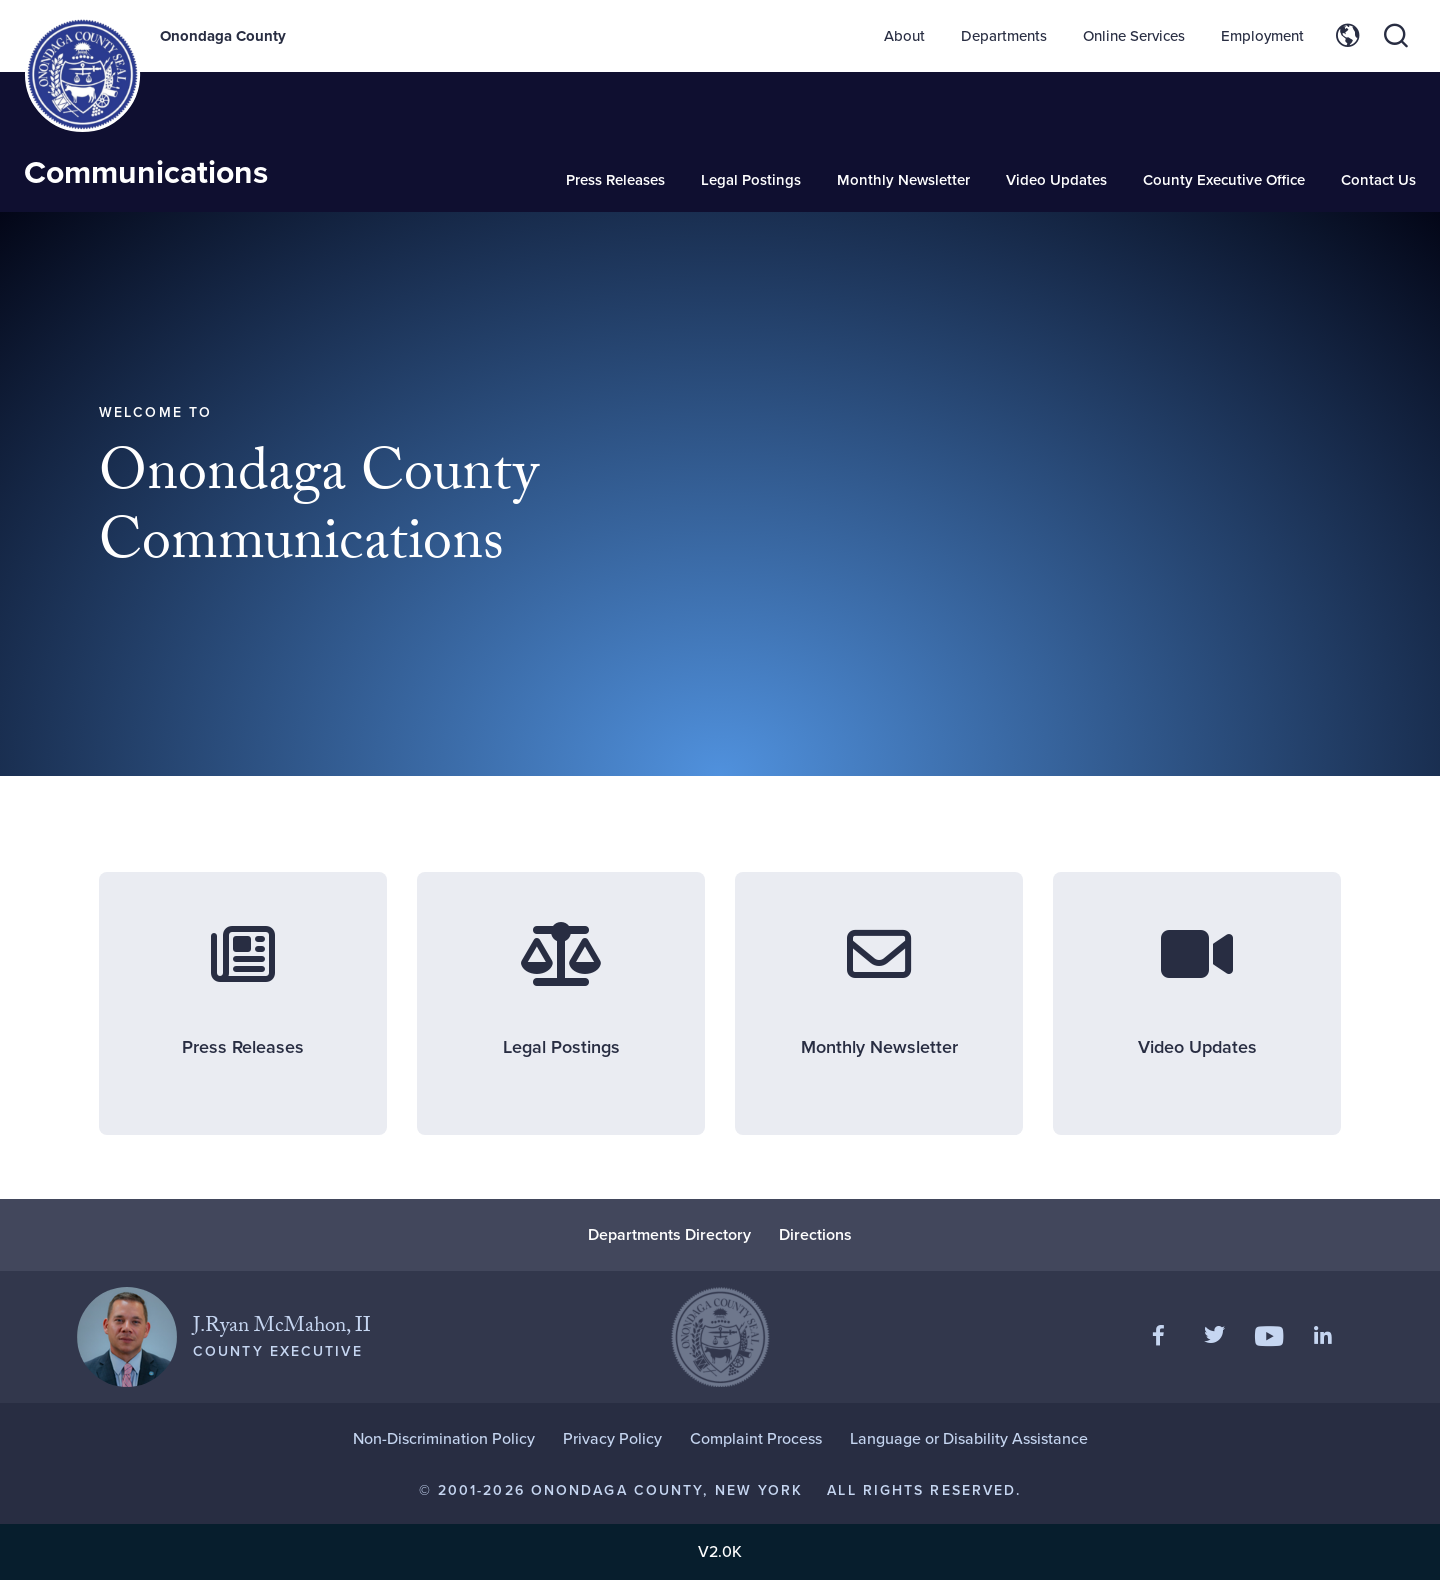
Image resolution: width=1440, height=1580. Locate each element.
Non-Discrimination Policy (444, 1438)
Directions (815, 1234)
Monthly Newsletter (903, 180)
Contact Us (1378, 180)
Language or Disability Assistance (969, 1438)
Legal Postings (751, 180)
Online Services (1134, 36)
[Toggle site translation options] (1348, 36)
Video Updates (1056, 180)
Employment (1262, 36)
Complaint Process (756, 1438)
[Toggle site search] (1396, 36)
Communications (146, 172)
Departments (1004, 36)
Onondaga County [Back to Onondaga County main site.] (223, 36)
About (904, 36)
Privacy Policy (612, 1438)
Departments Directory (669, 1234)
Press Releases (615, 180)
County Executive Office (1224, 180)
